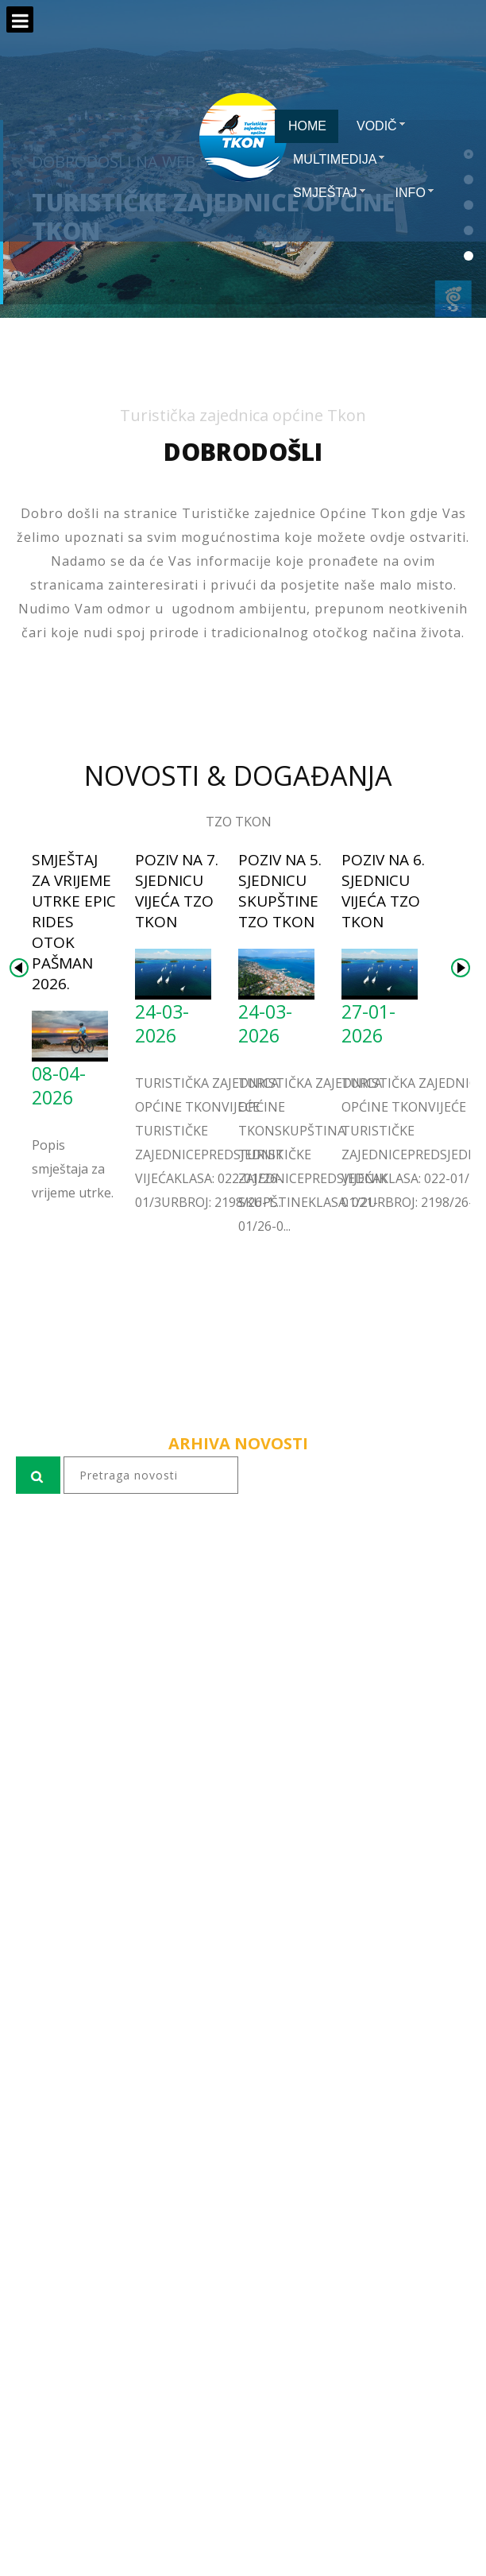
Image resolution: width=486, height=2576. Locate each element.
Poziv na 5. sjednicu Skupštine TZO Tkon (280, 890)
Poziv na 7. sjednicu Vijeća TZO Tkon (176, 890)
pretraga (16, 1513)
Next (460, 967)
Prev (19, 967)
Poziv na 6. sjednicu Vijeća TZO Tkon (383, 890)
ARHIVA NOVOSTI (238, 1443)
